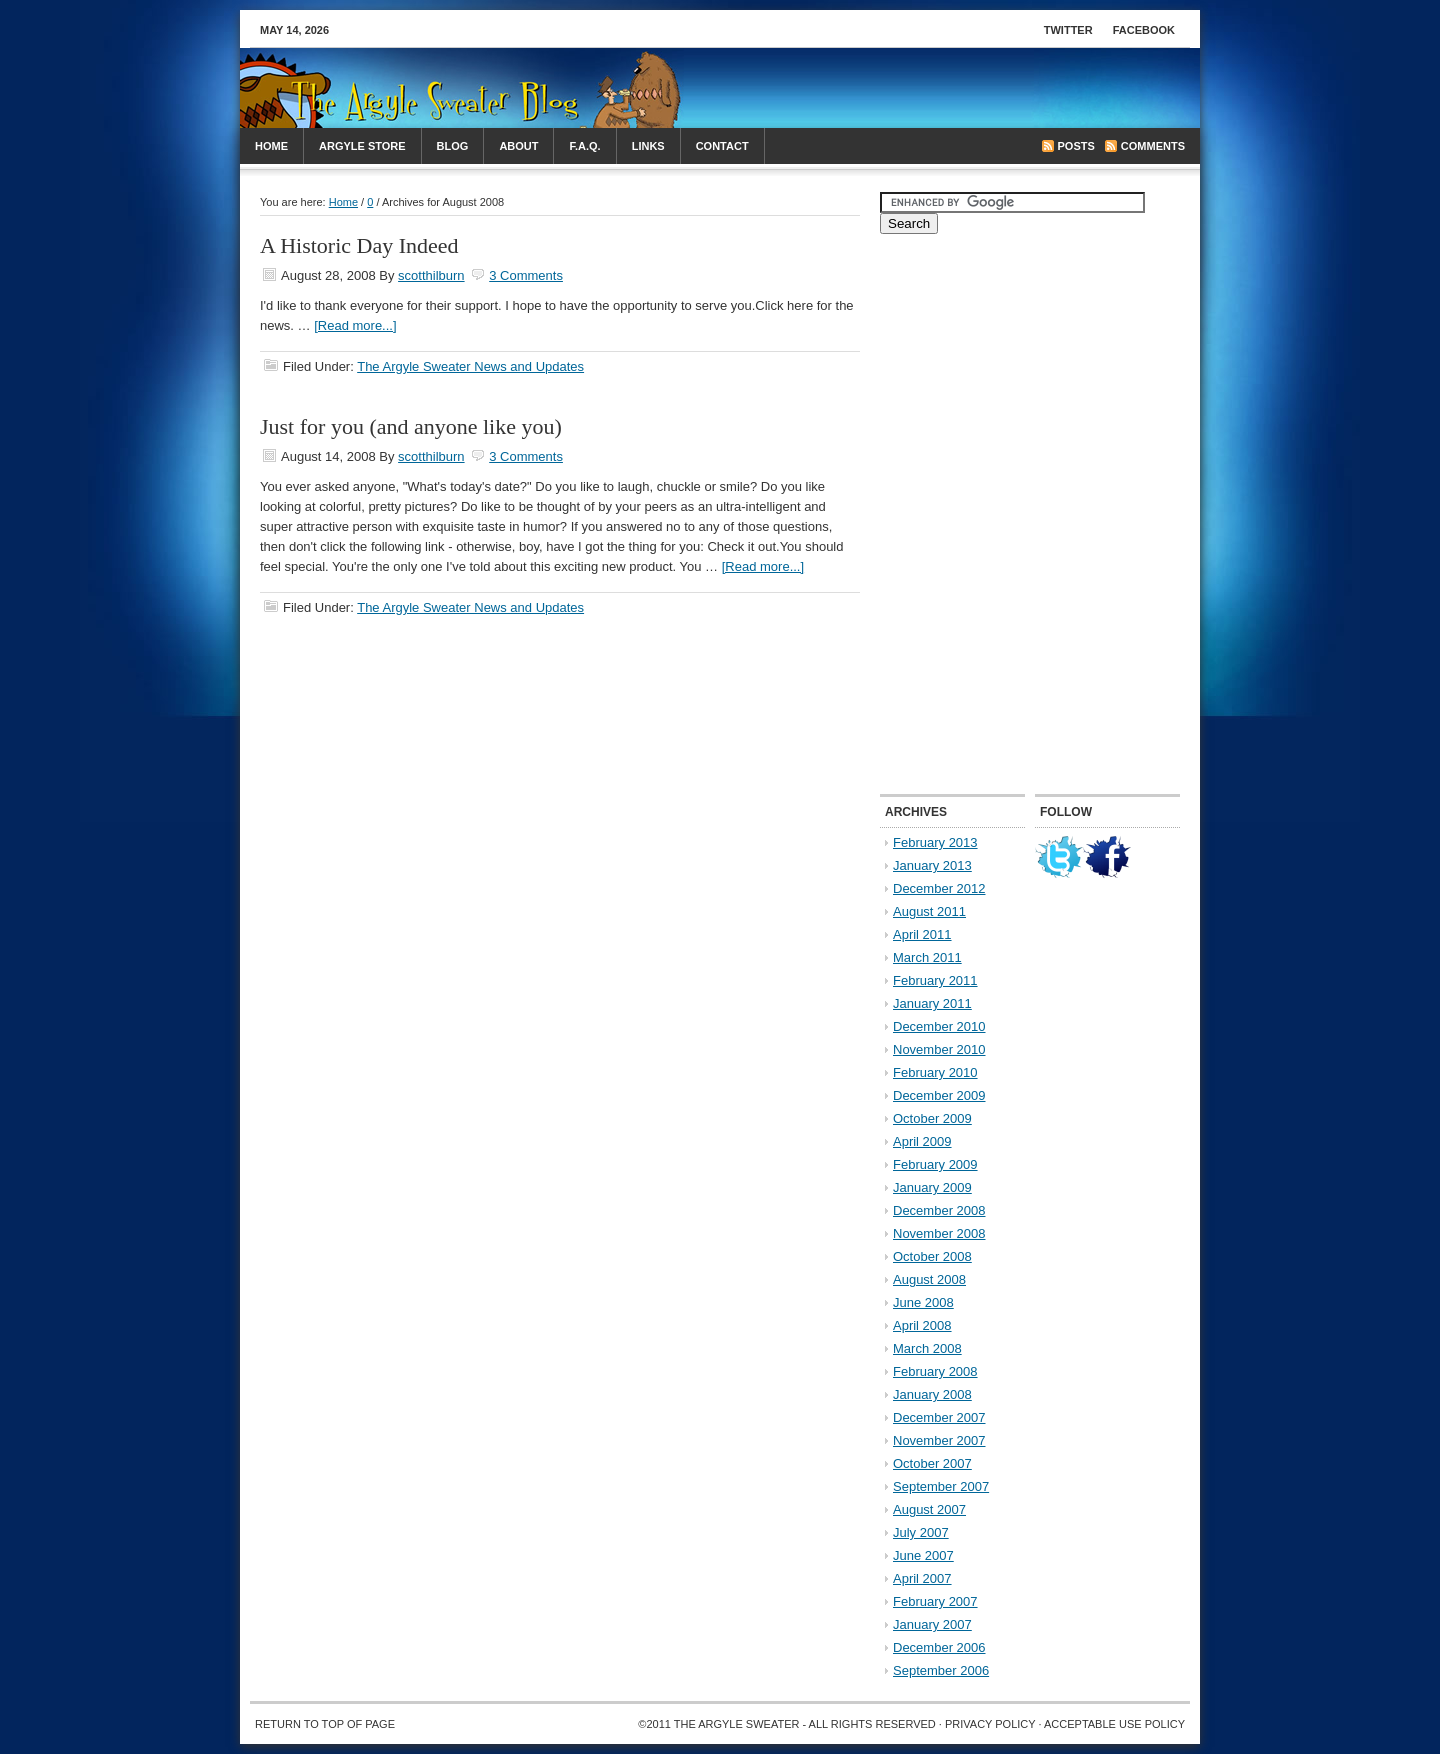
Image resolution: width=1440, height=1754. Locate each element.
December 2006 (939, 1647)
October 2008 (932, 1256)
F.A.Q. (584, 146)
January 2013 (932, 865)
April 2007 (922, 1578)
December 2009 (939, 1095)
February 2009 (935, 1164)
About (518, 146)
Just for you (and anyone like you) (411, 426)
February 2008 (935, 1371)
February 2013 (935, 842)
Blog (453, 146)
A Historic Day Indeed (359, 245)
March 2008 (927, 1348)
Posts (1076, 146)
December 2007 (939, 1417)
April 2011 (922, 934)
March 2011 (927, 957)
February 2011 (935, 980)
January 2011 (932, 1003)
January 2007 (932, 1624)
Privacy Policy (990, 1724)
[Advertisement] (956, 88)
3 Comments (526, 275)
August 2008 (929, 1279)
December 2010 (939, 1026)
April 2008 (922, 1325)
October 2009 (932, 1118)
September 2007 (941, 1486)
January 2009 (932, 1187)
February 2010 (935, 1072)
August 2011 (929, 911)
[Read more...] (355, 325)
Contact (722, 146)
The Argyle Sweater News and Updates (470, 366)
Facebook (1144, 30)
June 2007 (923, 1555)
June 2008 (923, 1302)
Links (648, 146)
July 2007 (921, 1532)
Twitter (1068, 30)
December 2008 (939, 1210)
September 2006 (941, 1670)
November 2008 (939, 1233)
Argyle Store (362, 146)
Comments (1153, 146)
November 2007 (939, 1440)
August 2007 (929, 1509)
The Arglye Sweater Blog (405, 98)
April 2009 (922, 1141)
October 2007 (932, 1463)
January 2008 (932, 1394)
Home (271, 146)
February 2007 (935, 1601)
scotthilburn (431, 275)
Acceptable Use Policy (1114, 1724)
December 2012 (939, 888)
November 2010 (939, 1049)
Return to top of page (325, 1724)
